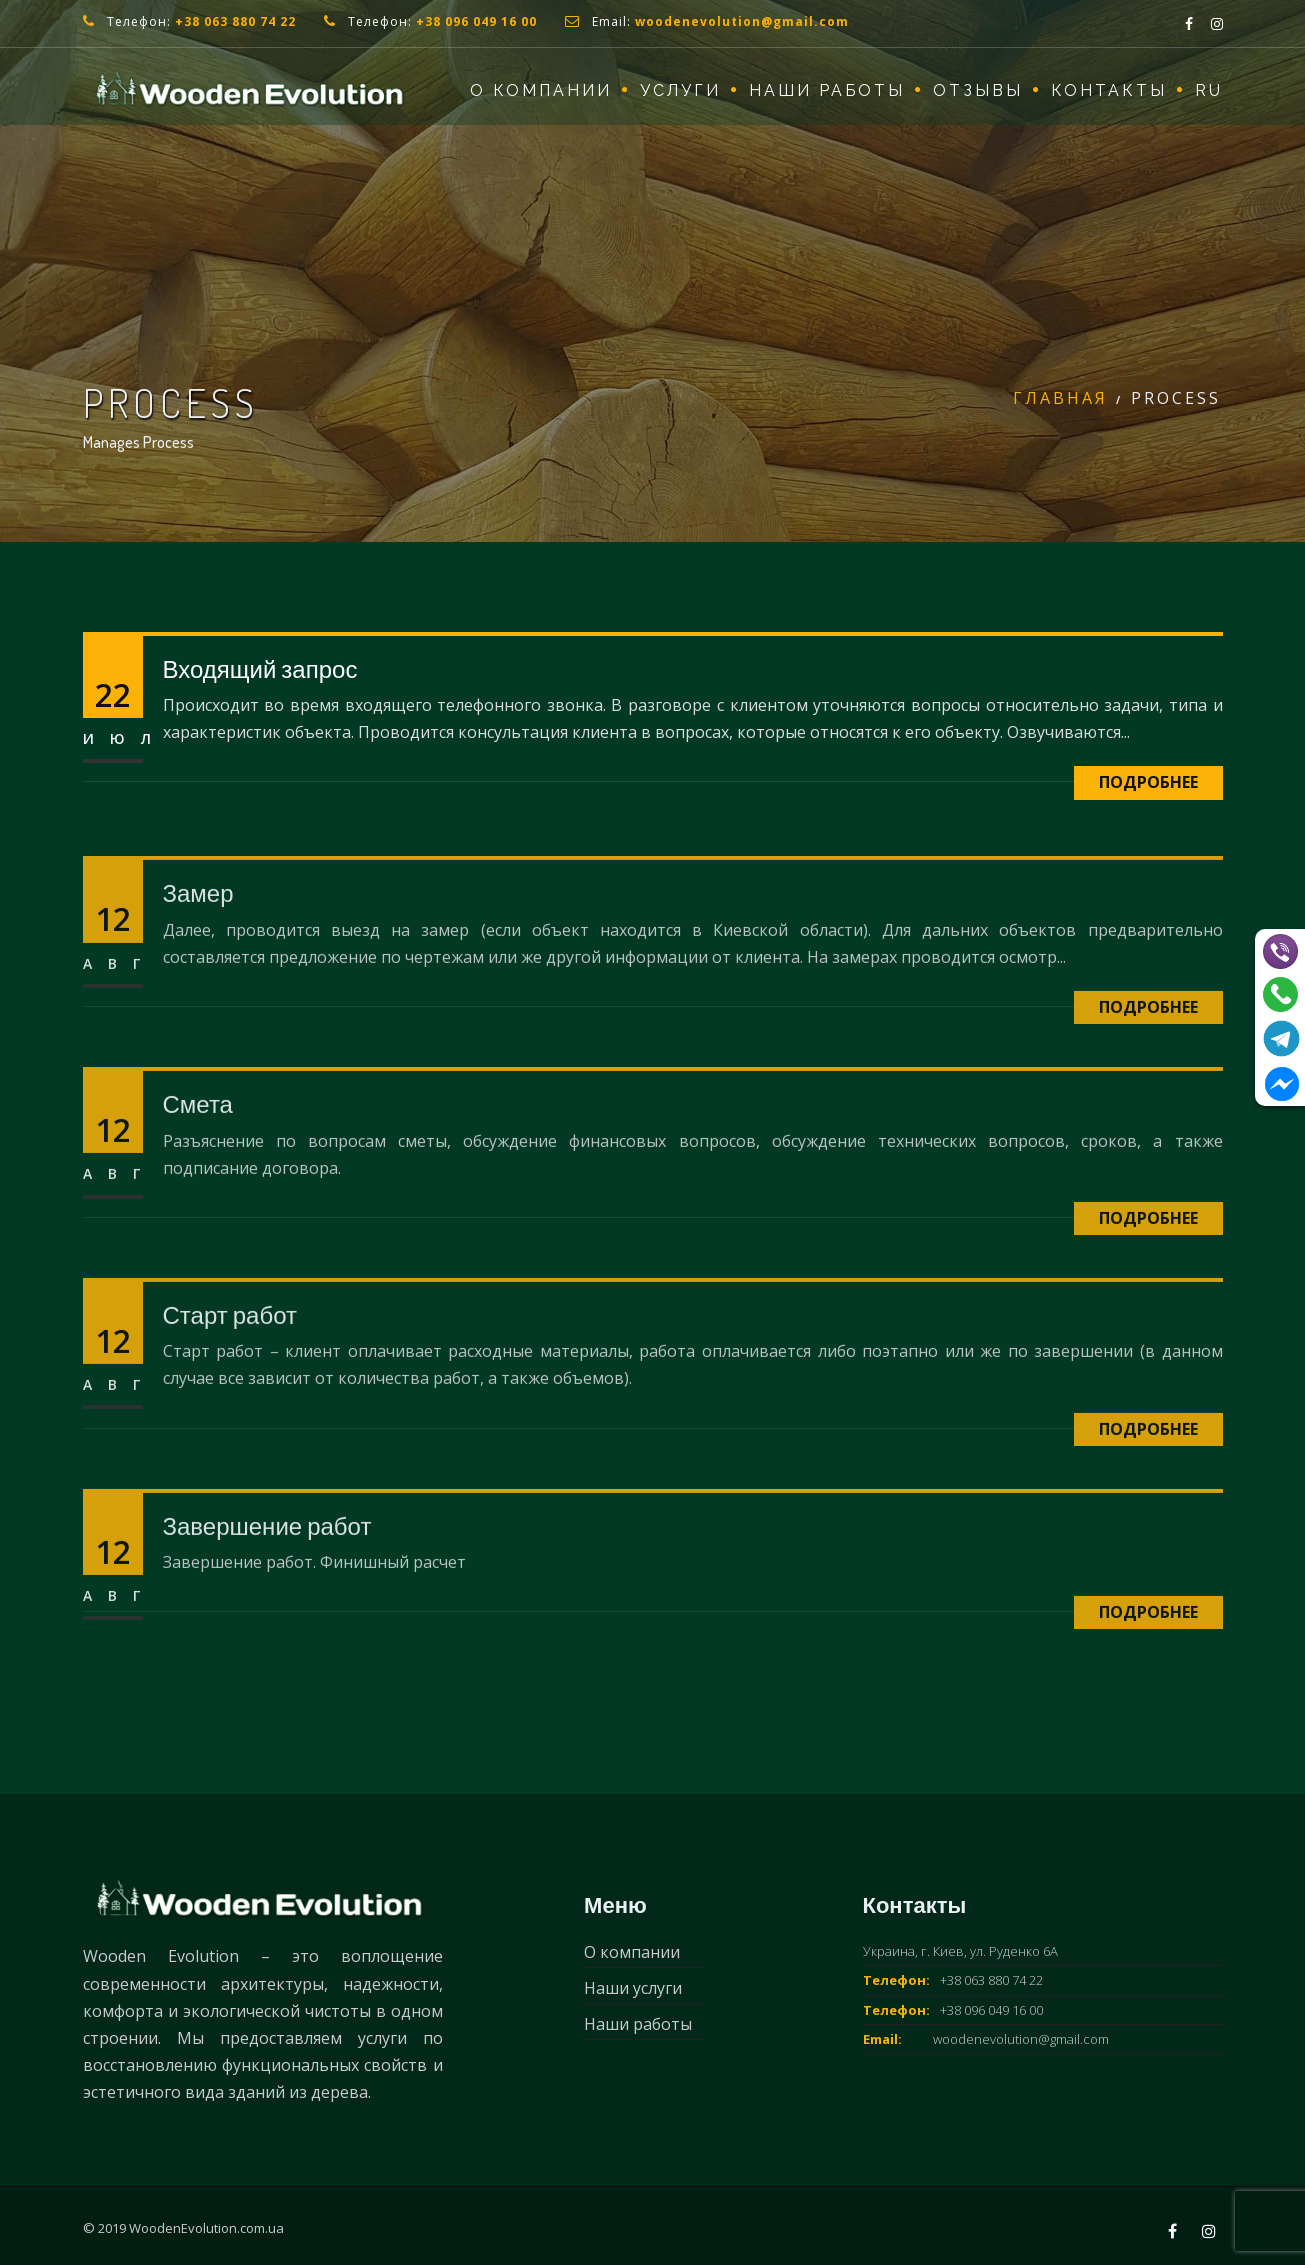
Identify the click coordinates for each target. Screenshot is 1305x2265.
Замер (198, 927)
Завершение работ (267, 1559)
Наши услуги (633, 1988)
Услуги (680, 90)
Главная (1060, 398)
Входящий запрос (260, 668)
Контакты (1109, 90)
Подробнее (1148, 782)
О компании (541, 90)
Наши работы (827, 90)
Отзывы (978, 90)
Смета (198, 1138)
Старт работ (230, 1349)
